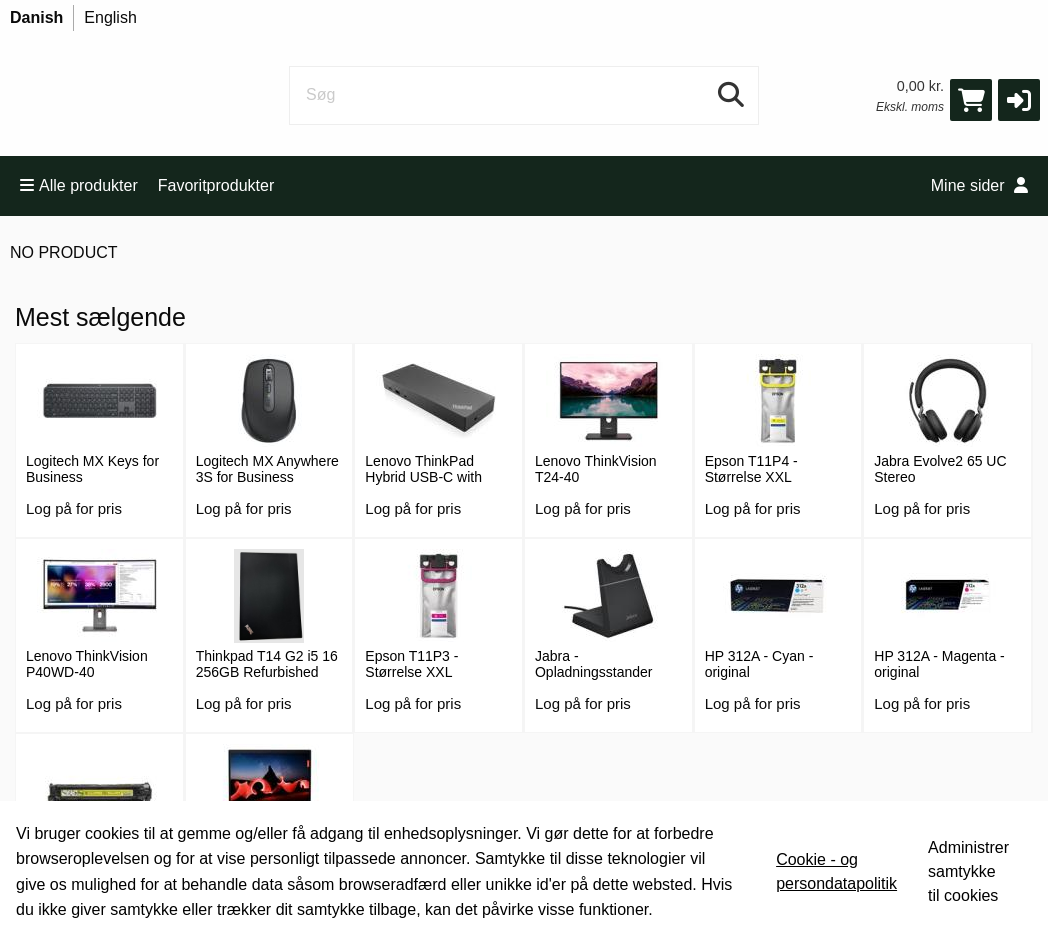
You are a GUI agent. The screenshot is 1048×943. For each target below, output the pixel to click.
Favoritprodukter (216, 185)
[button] (1019, 100)
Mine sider (979, 185)
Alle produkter (79, 185)
